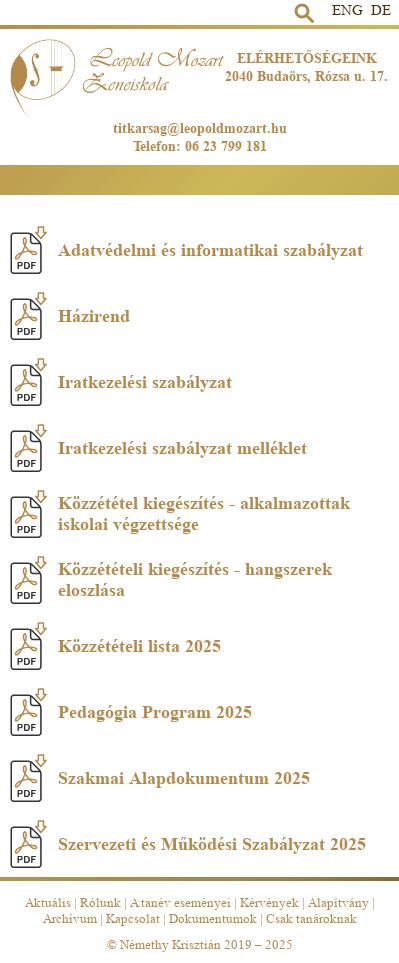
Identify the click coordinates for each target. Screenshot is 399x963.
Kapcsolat (133, 918)
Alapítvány (338, 902)
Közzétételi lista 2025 (115, 646)
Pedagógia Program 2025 (131, 712)
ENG (347, 10)
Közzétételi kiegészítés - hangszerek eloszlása (171, 580)
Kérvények (269, 902)
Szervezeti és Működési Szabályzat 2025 (188, 844)
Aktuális (48, 902)
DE (381, 10)
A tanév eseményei (180, 902)
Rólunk (100, 902)
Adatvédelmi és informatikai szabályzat (186, 250)
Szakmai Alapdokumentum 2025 (160, 778)
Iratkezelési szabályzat (121, 382)
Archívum (70, 918)
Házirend (70, 316)
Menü (383, 173)
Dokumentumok (213, 918)
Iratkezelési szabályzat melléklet (158, 448)
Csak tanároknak (311, 918)
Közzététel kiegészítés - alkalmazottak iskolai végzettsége (180, 514)
